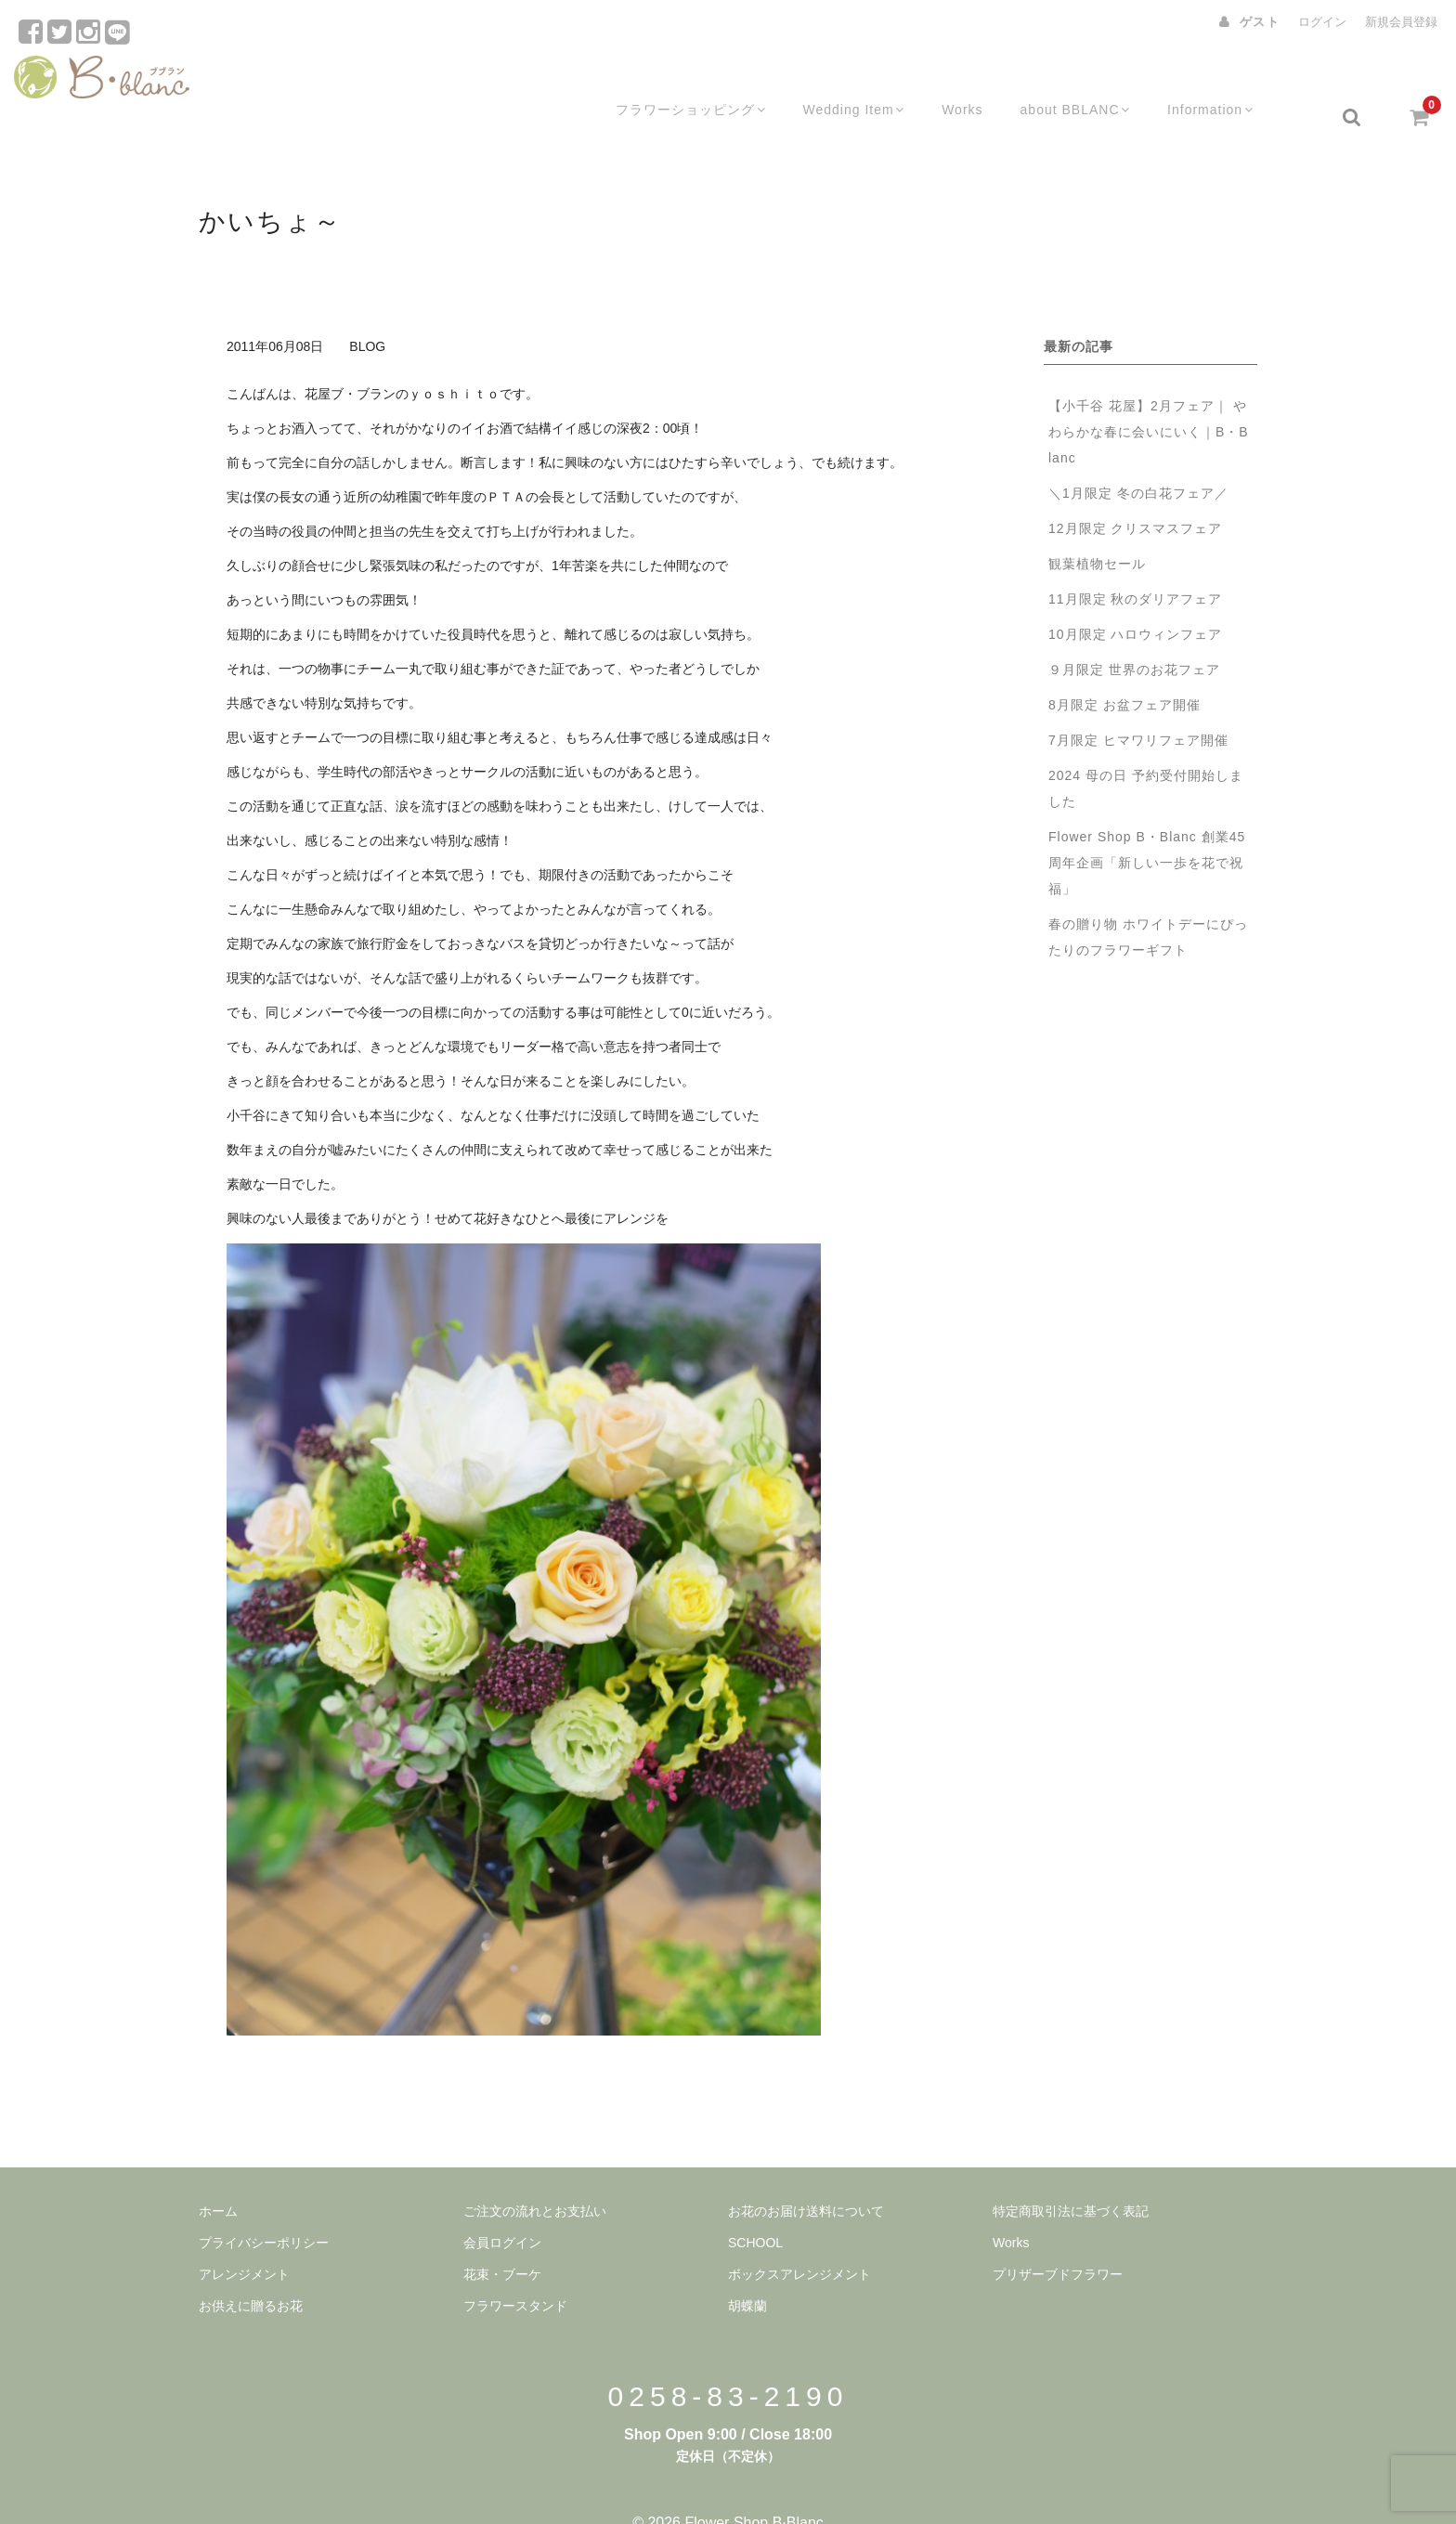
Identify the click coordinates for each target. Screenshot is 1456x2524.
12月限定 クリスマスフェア (1135, 492)
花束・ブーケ (502, 2238)
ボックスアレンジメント (799, 2238)
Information (1229, 80)
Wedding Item (862, 80)
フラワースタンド (515, 2269)
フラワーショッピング (694, 80)
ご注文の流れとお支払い (534, 2174)
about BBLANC (1089, 80)
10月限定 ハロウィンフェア (1135, 598)
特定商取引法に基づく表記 (1071, 2174)
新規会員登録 (1401, 22)
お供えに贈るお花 (251, 2269)
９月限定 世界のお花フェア (1141, 633)
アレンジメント (244, 2238)
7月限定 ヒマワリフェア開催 (1138, 703)
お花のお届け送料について (806, 2174)
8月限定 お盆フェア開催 (1124, 668)
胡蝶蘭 (747, 2269)
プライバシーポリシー (264, 2206)
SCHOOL (755, 2206)
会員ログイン (502, 2206)
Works (974, 80)
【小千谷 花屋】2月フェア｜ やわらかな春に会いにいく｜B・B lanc (1148, 395)
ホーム (218, 2174)
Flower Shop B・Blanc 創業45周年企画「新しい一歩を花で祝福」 (1146, 826)
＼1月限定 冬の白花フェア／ (1138, 456)
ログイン (1322, 22)
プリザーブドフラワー (1058, 2238)
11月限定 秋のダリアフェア (1135, 562)
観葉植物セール (1097, 527)
